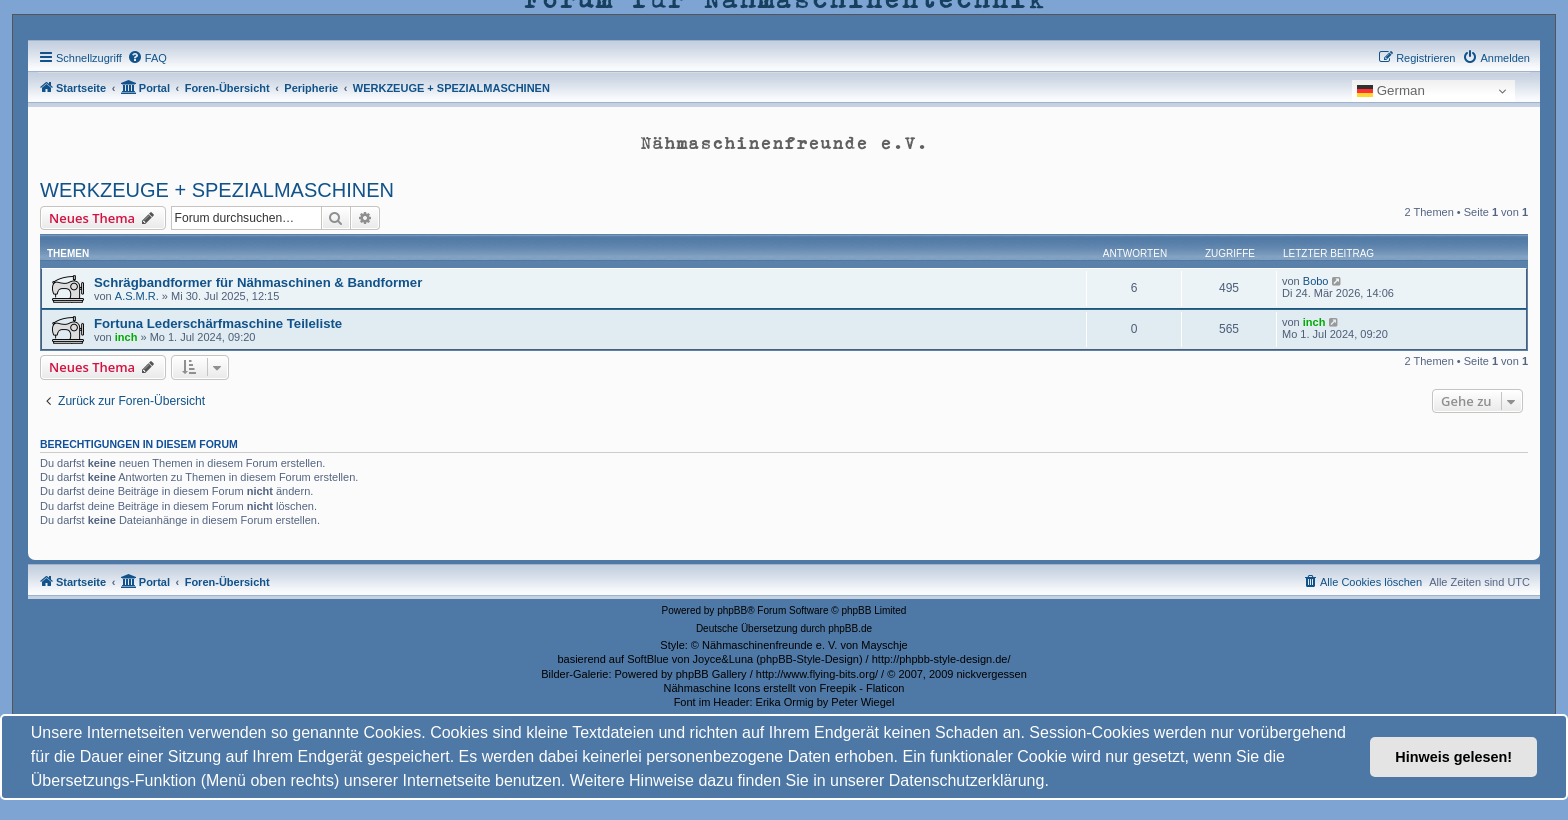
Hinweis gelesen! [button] (1453, 757)
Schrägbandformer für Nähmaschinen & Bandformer (258, 282)
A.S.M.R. (137, 296)
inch (126, 337)
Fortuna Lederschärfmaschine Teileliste (218, 323)
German (1391, 91)
